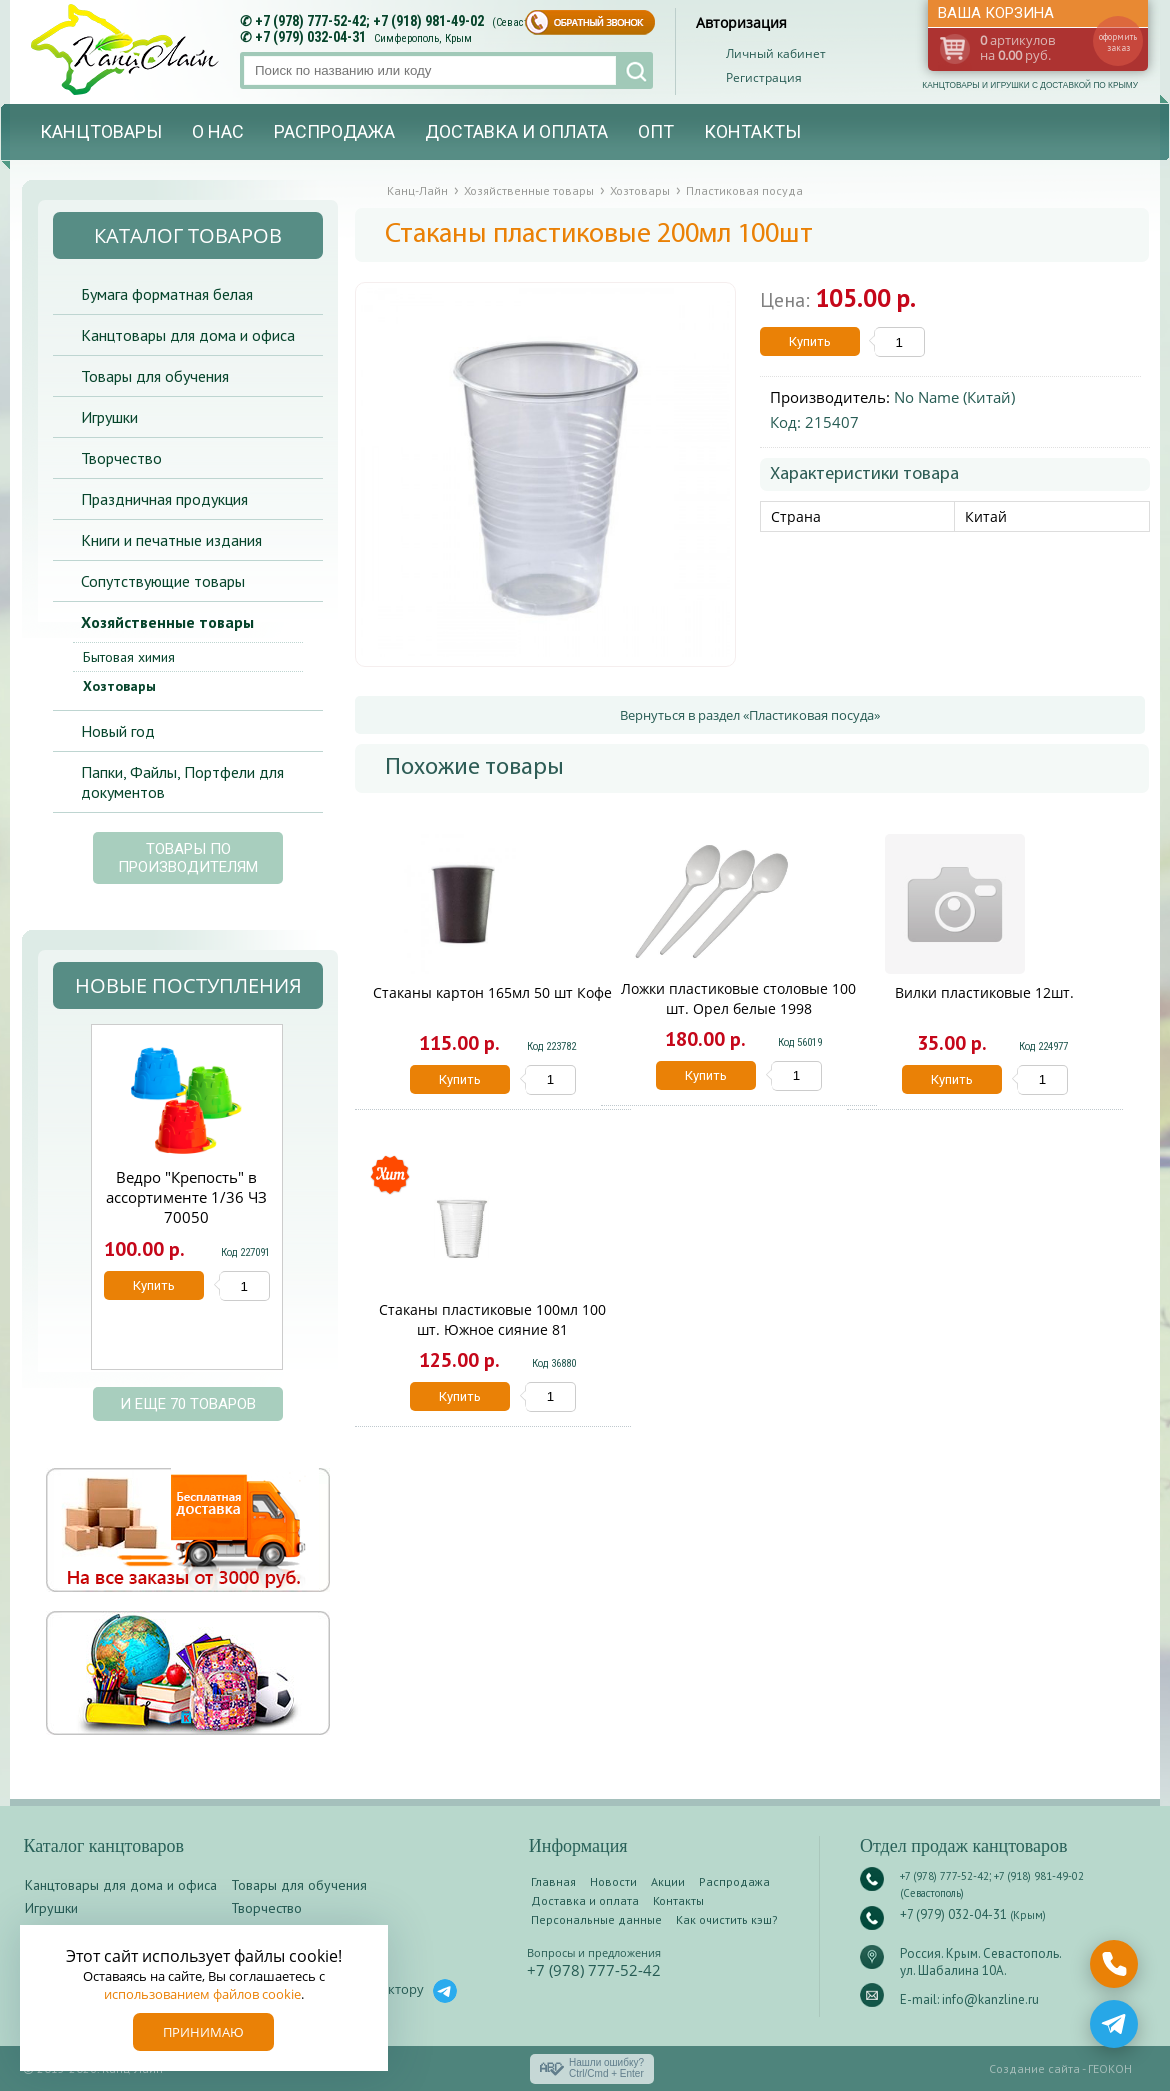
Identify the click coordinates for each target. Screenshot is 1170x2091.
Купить (810, 341)
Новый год (118, 731)
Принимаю (203, 2032)
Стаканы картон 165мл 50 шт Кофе (492, 992)
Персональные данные (596, 1919)
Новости (613, 1881)
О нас (218, 131)
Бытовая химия (129, 657)
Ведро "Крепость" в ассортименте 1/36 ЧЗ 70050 (186, 1197)
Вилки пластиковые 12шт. (984, 992)
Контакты (752, 131)
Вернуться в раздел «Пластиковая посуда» (750, 715)
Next (306, 1207)
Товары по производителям (188, 858)
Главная (553, 1881)
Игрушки (109, 417)
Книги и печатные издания (171, 540)
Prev (66, 1207)
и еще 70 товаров (188, 1404)
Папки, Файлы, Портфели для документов (182, 782)
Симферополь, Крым (423, 38)
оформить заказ (1118, 42)
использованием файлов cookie (202, 1994)
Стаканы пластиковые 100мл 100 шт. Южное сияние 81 (492, 1319)
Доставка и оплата (516, 131)
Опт (656, 131)
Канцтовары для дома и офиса (188, 335)
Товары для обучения (155, 376)
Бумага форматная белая (167, 294)
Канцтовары (101, 131)
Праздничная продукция (164, 499)
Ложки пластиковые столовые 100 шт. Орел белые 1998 (738, 998)
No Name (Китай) (954, 397)
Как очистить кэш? (727, 1919)
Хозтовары (119, 686)
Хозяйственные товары (167, 622)
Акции (668, 1881)
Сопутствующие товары (163, 581)
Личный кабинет (776, 53)
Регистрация (764, 77)
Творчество (121, 458)
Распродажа (334, 131)
